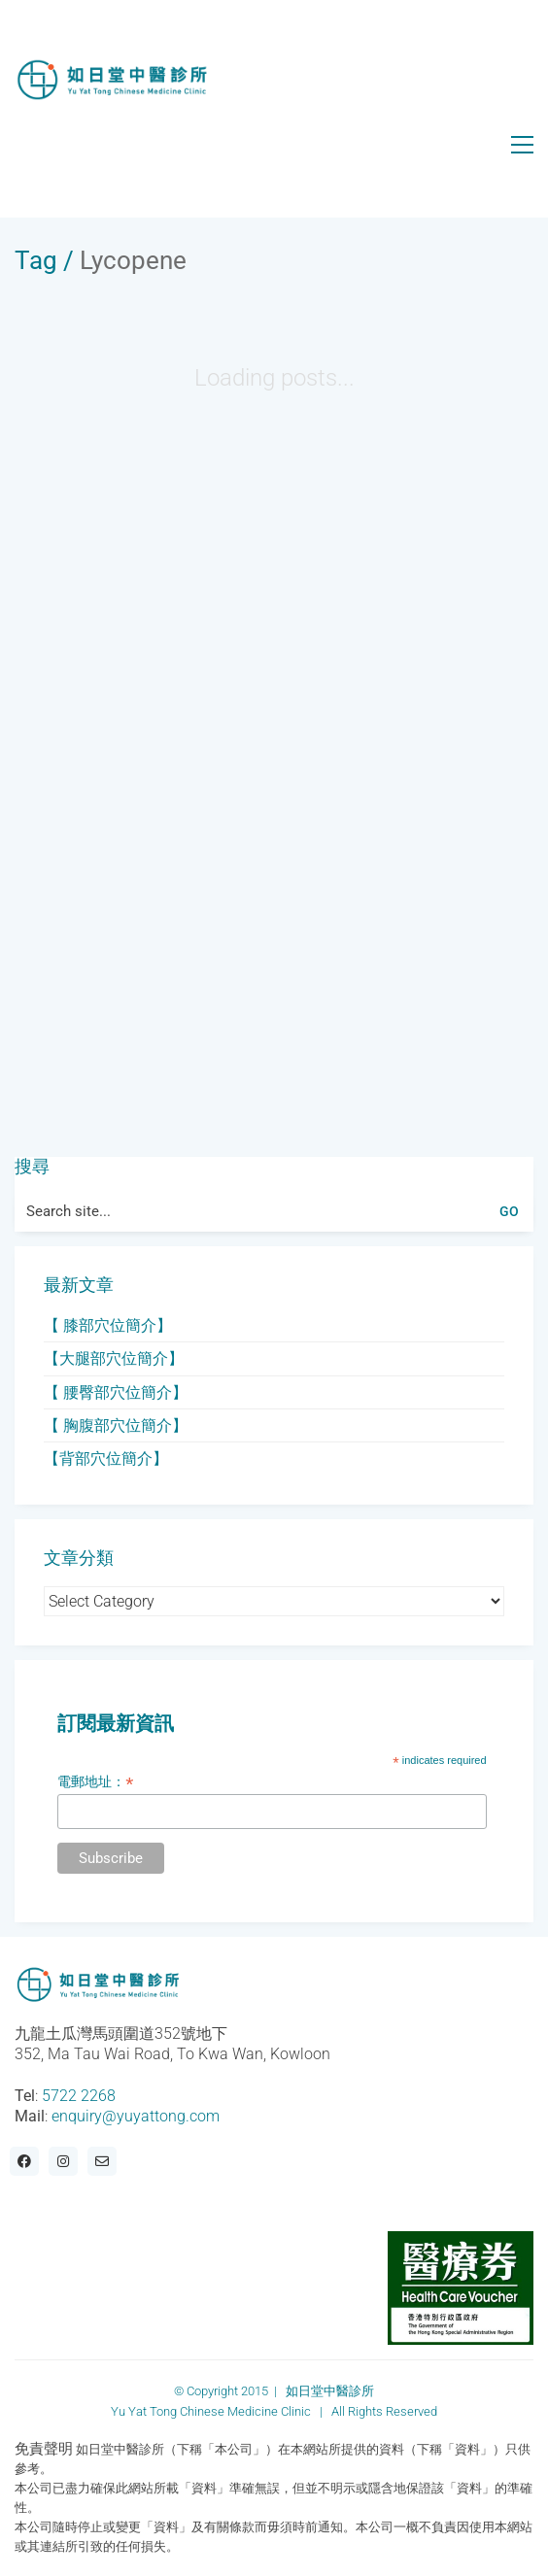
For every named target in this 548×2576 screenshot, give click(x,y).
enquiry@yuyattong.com (135, 2116)
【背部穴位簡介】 (106, 1458)
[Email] (102, 2161)
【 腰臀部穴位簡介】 (116, 1392)
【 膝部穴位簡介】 (108, 1325)
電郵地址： (95, 1782)
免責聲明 (44, 2448)
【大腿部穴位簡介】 (114, 1358)
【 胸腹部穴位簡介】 (116, 1425)
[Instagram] (63, 2161)
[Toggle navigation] (522, 144)
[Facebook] (24, 2161)
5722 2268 (79, 2095)
